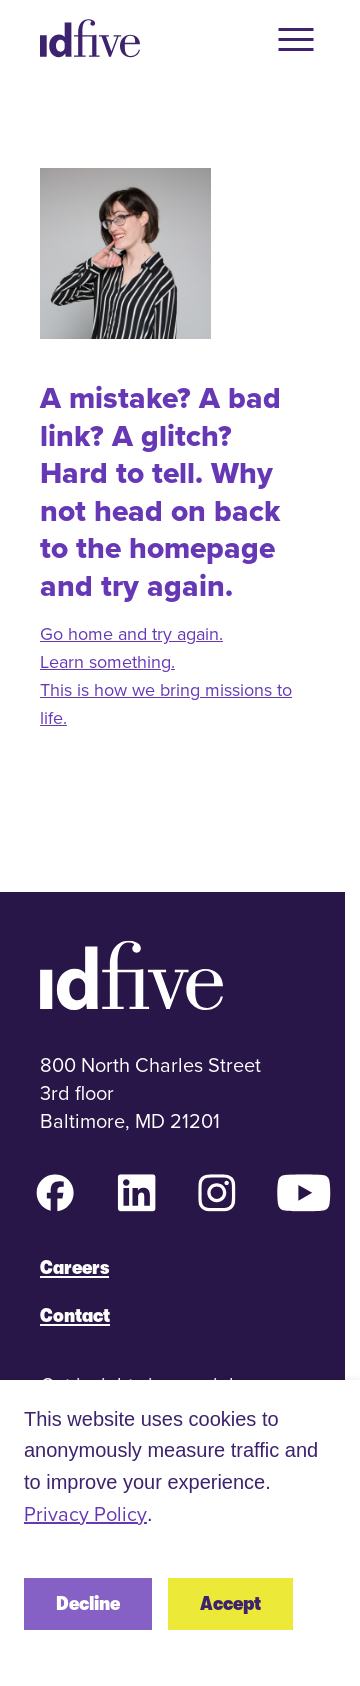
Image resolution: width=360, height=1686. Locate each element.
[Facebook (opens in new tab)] (55, 1193)
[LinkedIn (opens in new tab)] (136, 1193)
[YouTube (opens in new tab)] (304, 1193)
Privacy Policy (85, 1513)
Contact (75, 1315)
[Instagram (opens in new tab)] (217, 1193)
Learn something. (107, 661)
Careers (74, 1267)
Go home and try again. (131, 633)
